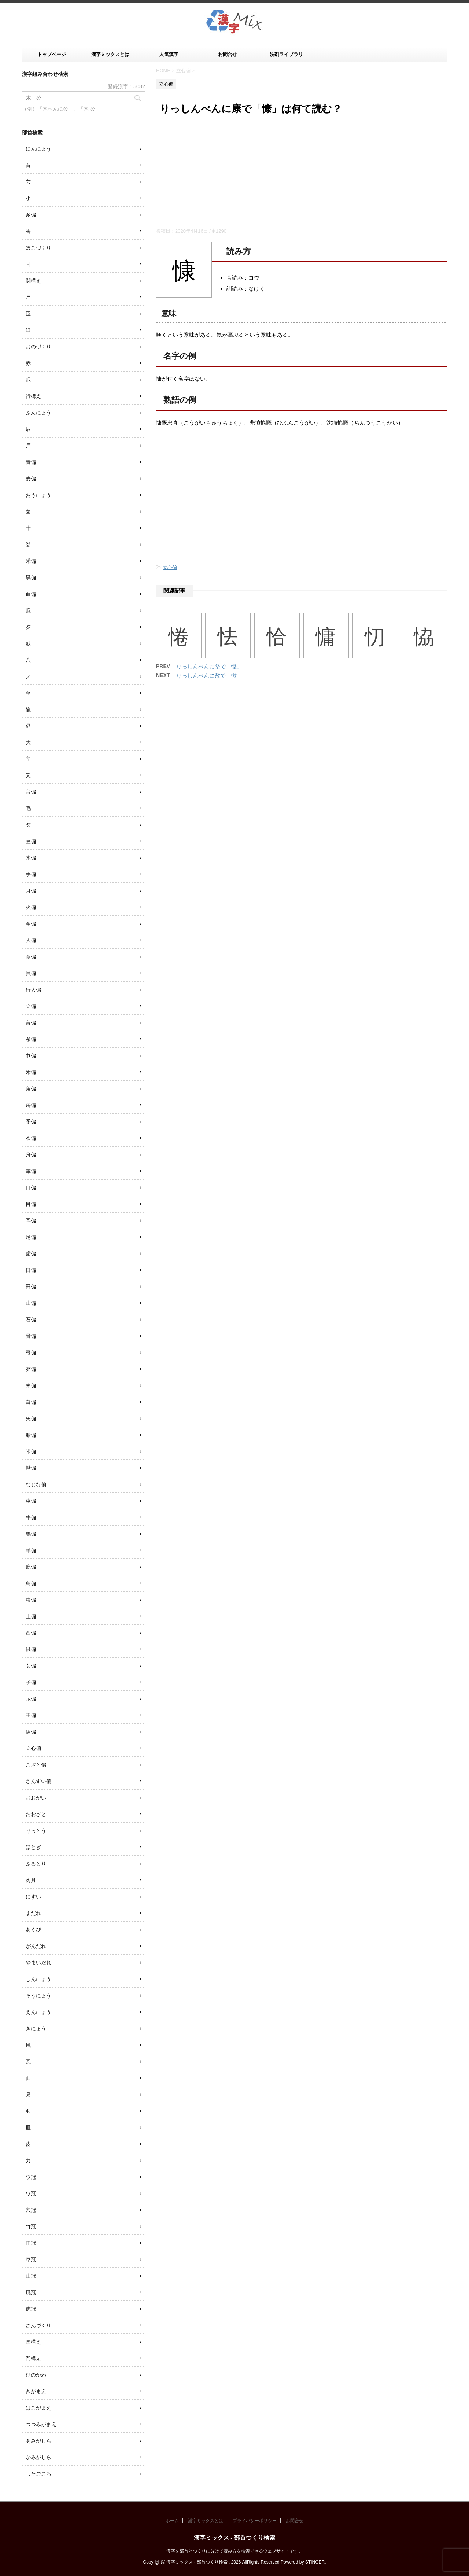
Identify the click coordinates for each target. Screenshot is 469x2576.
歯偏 (31, 1253)
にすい (33, 1897)
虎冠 (31, 2309)
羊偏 (31, 1550)
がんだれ (36, 1946)
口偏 (31, 1188)
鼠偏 (31, 1649)
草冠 (31, 2259)
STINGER (315, 2562)
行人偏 (33, 990)
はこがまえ (38, 2408)
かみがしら (38, 2457)
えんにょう (38, 2012)
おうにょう (38, 495)
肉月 (31, 1880)
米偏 (31, 1451)
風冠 (31, 2292)
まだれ (33, 1913)
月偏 (31, 891)
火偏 (31, 907)
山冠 (31, 2276)
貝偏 (31, 973)
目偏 (31, 1204)
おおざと (36, 1814)
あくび (33, 1930)
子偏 (31, 1682)
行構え (33, 396)
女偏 (31, 1666)
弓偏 (31, 1352)
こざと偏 (36, 1765)
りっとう (36, 1831)
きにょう (36, 2028)
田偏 (31, 1286)
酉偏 (31, 1633)
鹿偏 (31, 1567)
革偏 (31, 1171)
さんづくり (38, 2325)
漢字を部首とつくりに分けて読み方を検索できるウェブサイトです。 (234, 2551)
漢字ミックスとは (110, 54)
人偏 (31, 940)
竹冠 (31, 2226)
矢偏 (31, 1418)
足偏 (31, 1237)
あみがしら (38, 2441)
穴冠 (31, 2210)
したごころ (38, 2474)
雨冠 (31, 2243)
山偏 (31, 1303)
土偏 (31, 1616)
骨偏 (31, 1336)
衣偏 (31, 1138)
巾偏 (31, 1056)
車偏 (31, 1501)
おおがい (36, 1798)
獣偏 (31, 1468)
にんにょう (38, 149)
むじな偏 (36, 1484)
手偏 (31, 874)
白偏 (31, 1402)
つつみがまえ (41, 2424)
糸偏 (31, 1039)
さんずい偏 (38, 1781)
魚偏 (31, 1732)
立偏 (31, 1006)
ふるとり (36, 1864)
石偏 (31, 1319)
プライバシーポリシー (255, 2520)
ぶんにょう (38, 413)
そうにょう (38, 1996)
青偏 (31, 462)
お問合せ (227, 54)
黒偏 (31, 577)
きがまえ (36, 2391)
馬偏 (31, 1534)
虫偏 (31, 1600)
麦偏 (31, 478)
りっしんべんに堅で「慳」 (209, 666)
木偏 (31, 858)
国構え (33, 2342)
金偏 (31, 924)
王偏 (31, 1715)
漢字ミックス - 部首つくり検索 (234, 2538)
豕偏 (31, 215)
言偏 (31, 1023)
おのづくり (38, 347)
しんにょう (38, 1979)
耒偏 (31, 1385)
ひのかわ (36, 2375)
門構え (33, 2358)
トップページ (51, 54)
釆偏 (31, 561)
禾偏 (31, 1072)
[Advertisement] (301, 173)
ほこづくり (38, 248)
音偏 (31, 792)
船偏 (31, 1435)
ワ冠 (31, 2193)
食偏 (31, 957)
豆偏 (31, 841)
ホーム (172, 2520)
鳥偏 (31, 1583)
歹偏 (31, 1369)
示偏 (31, 1699)
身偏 (31, 1155)
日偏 (31, 1270)
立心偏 (170, 567)
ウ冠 (31, 2177)
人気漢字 (168, 54)
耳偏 (31, 1221)
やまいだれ (38, 1963)
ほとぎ (33, 1847)
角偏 (31, 1089)
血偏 (31, 594)
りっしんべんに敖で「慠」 (209, 675)
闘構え (33, 281)
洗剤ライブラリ (286, 54)
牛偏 (31, 1517)
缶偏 (31, 1105)
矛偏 (31, 1122)
